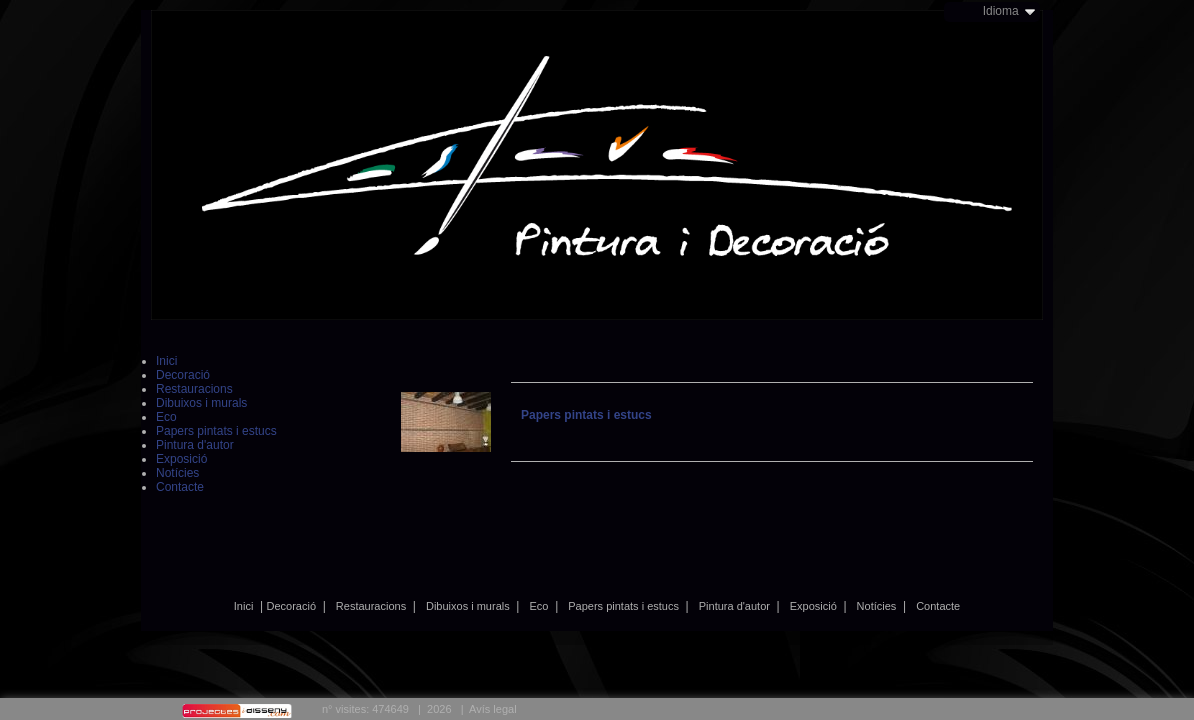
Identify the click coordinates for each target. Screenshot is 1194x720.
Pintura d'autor (734, 606)
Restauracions (371, 606)
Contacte (938, 606)
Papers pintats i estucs (623, 606)
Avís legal (493, 709)
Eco (539, 606)
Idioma (1001, 11)
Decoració (292, 606)
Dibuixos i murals (468, 606)
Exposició (813, 606)
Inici (244, 606)
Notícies (877, 606)
